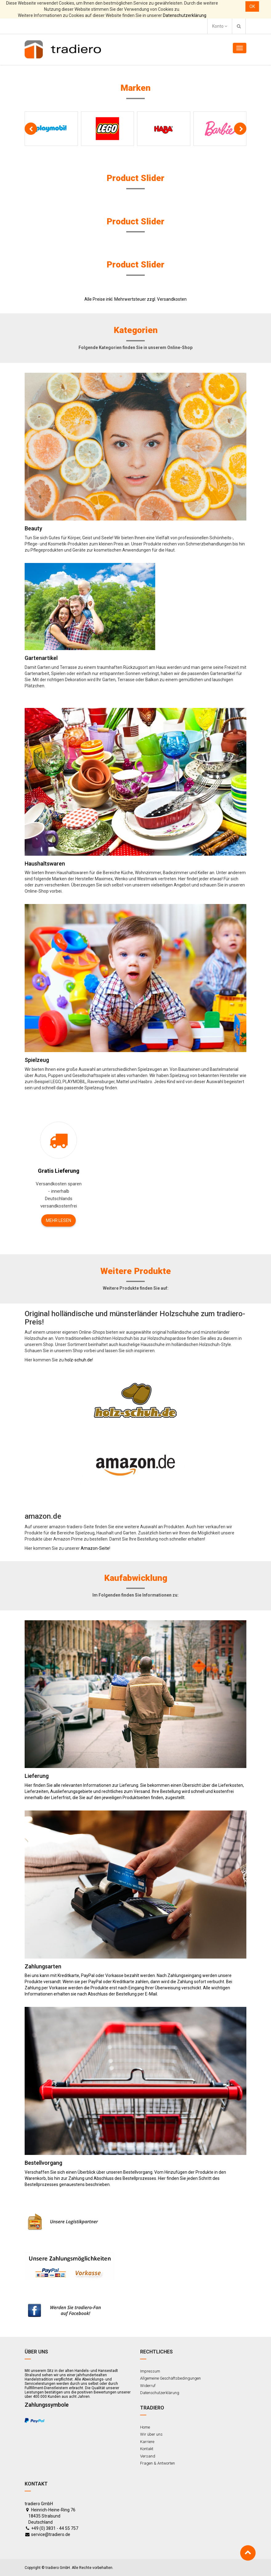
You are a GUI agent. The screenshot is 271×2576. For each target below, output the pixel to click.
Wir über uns (151, 2434)
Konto (219, 26)
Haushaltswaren (45, 863)
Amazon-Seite (95, 1548)
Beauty (33, 528)
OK (252, 6)
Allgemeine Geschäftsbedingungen (170, 2378)
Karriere (147, 2441)
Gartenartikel (41, 658)
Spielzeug (37, 1060)
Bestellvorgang (43, 2163)
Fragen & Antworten (157, 2463)
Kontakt (146, 2448)
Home (145, 2427)
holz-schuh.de (78, 1359)
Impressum (150, 2371)
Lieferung (37, 1776)
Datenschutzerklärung (184, 15)
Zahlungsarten (43, 1966)
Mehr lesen (58, 1220)
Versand (147, 2456)
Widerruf (148, 2385)
